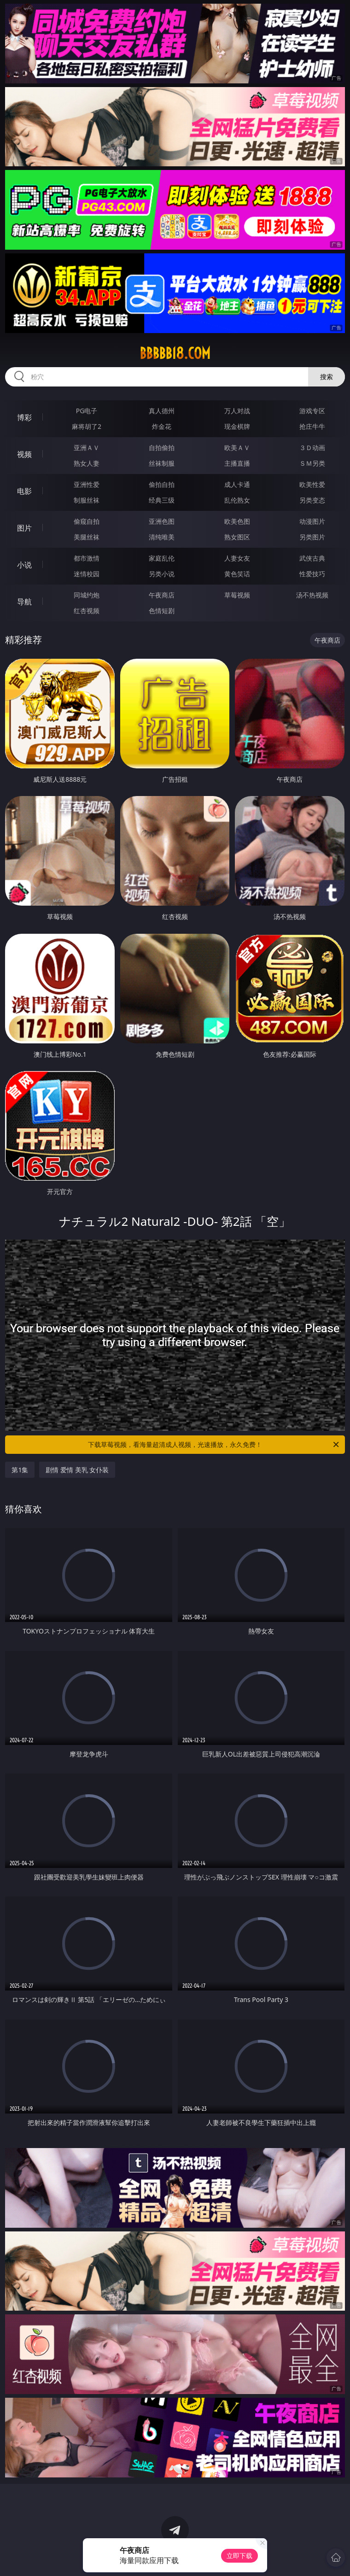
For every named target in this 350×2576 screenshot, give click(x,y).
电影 (24, 491)
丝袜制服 (162, 463)
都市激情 (86, 558)
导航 (24, 602)
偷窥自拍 (86, 521)
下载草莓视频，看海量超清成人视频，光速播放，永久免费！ (214, 1444)
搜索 (326, 376)
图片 (24, 528)
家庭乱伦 (162, 558)
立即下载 (239, 2555)
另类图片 (312, 537)
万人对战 (237, 410)
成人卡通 (237, 484)
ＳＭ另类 (312, 463)
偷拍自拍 (162, 484)
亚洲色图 (162, 521)
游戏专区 (312, 410)
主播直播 (237, 463)
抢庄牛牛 (312, 426)
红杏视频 (86, 610)
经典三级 (162, 500)
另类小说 (162, 573)
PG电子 (87, 410)
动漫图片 (312, 521)
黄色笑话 (237, 573)
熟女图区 (237, 537)
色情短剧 (162, 610)
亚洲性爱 (86, 484)
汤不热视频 (312, 595)
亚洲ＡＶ (86, 447)
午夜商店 (162, 595)
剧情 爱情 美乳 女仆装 (77, 1469)
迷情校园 (86, 573)
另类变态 (312, 500)
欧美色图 (237, 521)
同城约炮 (86, 595)
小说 (24, 565)
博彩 (24, 417)
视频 (24, 454)
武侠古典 (312, 558)
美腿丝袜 (86, 537)
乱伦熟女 (237, 500)
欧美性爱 (312, 484)
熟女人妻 (86, 463)
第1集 (20, 1469)
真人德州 (162, 410)
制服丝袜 (86, 500)
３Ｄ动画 (312, 447)
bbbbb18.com (175, 353)
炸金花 (161, 426)
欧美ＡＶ (237, 447)
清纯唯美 (162, 537)
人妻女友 (237, 558)
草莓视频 (237, 595)
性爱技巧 (312, 573)
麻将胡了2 (86, 426)
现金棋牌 (237, 426)
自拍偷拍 (162, 447)
